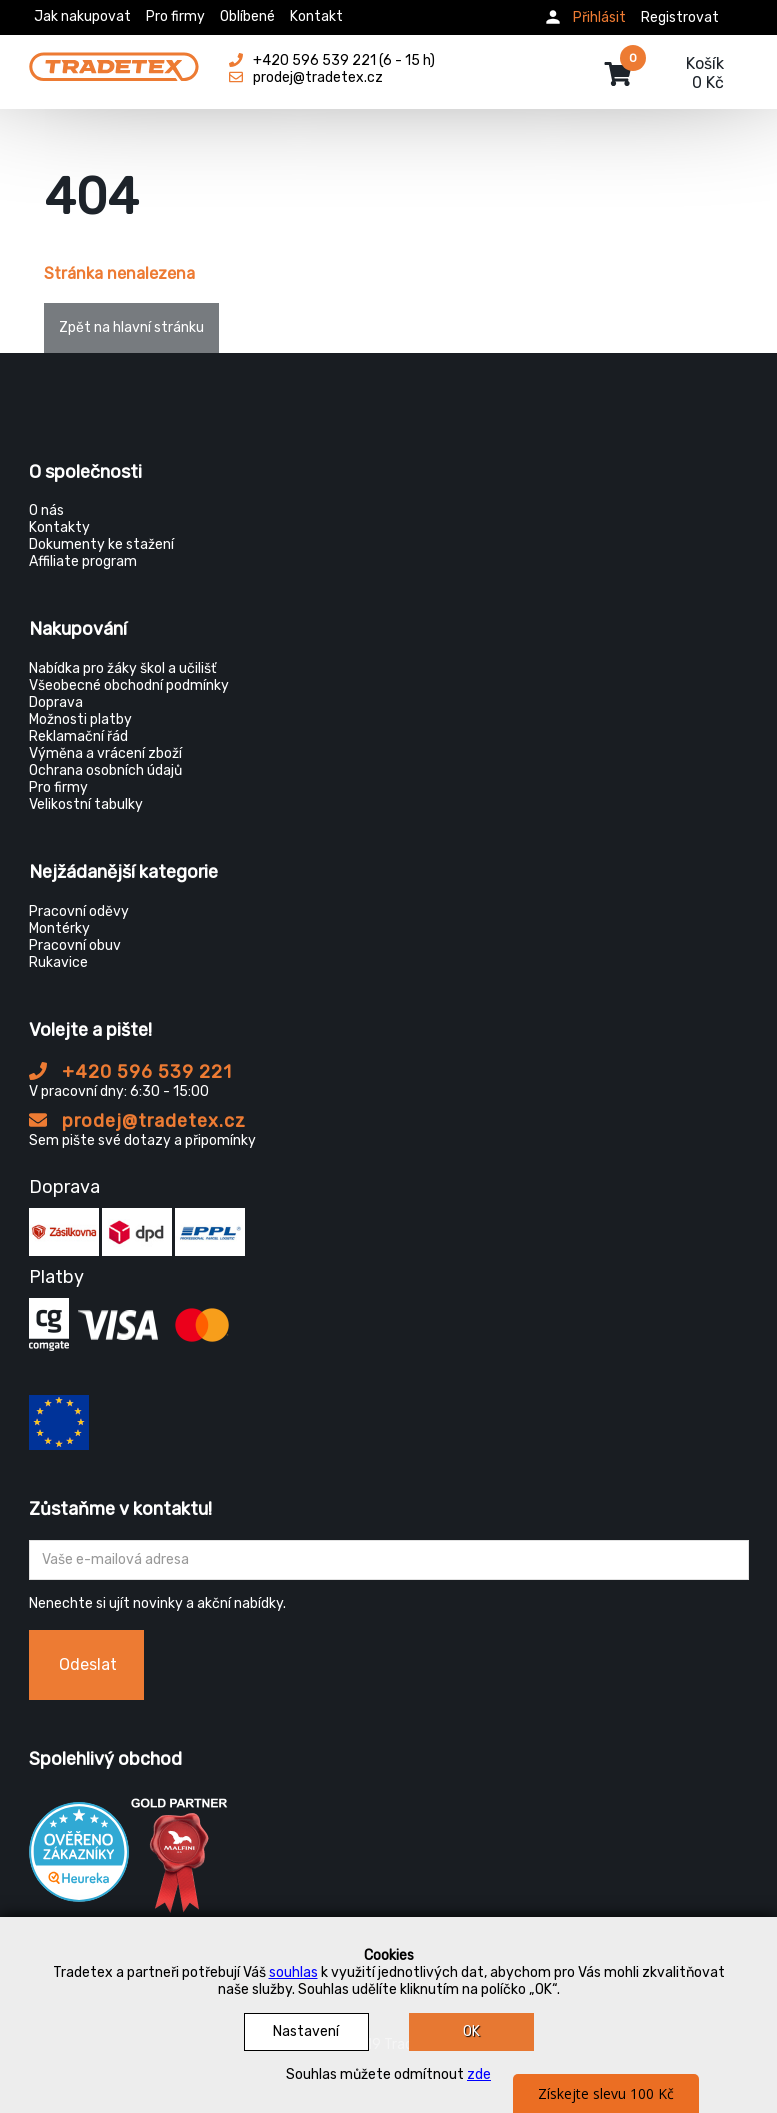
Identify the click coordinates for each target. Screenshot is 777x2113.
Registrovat (680, 17)
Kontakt (316, 16)
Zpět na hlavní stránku (131, 327)
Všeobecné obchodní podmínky (129, 685)
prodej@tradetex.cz (137, 1121)
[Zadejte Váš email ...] (389, 1560)
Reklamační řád (78, 736)
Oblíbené (247, 16)
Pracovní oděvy (79, 911)
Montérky (59, 928)
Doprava (56, 702)
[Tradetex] (114, 62)
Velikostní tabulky (86, 804)
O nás (46, 510)
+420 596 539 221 (130, 1072)
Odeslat (88, 1664)
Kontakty (59, 527)
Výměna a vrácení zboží (105, 753)
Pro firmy (175, 16)
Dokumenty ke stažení (101, 544)
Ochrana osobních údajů (105, 770)
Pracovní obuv (75, 945)
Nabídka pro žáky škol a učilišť (122, 668)
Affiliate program (83, 561)
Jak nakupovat (82, 16)
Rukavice (58, 962)
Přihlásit (599, 17)
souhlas (293, 1972)
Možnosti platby (80, 719)
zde (479, 2074)
